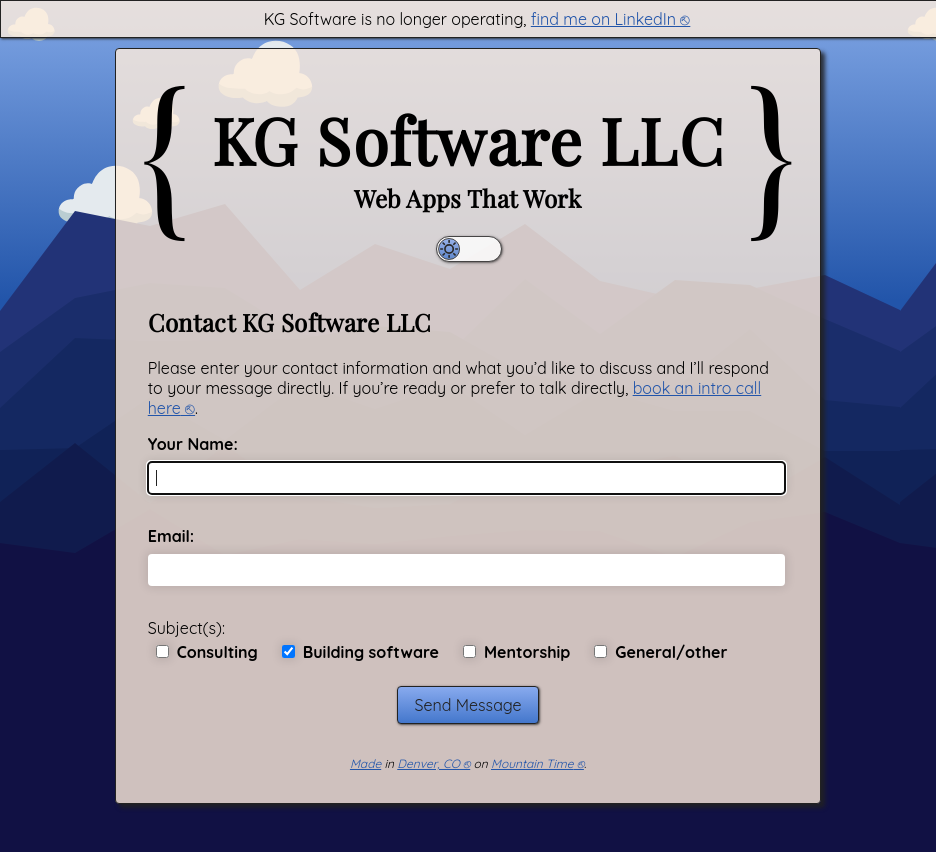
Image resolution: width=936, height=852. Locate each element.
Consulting (207, 652)
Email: (171, 536)
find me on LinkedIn (603, 19)
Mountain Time (532, 763)
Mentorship (516, 652)
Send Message (467, 705)
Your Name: (193, 444)
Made (365, 763)
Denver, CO (428, 763)
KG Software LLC (468, 139)
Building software (360, 652)
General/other (660, 652)
